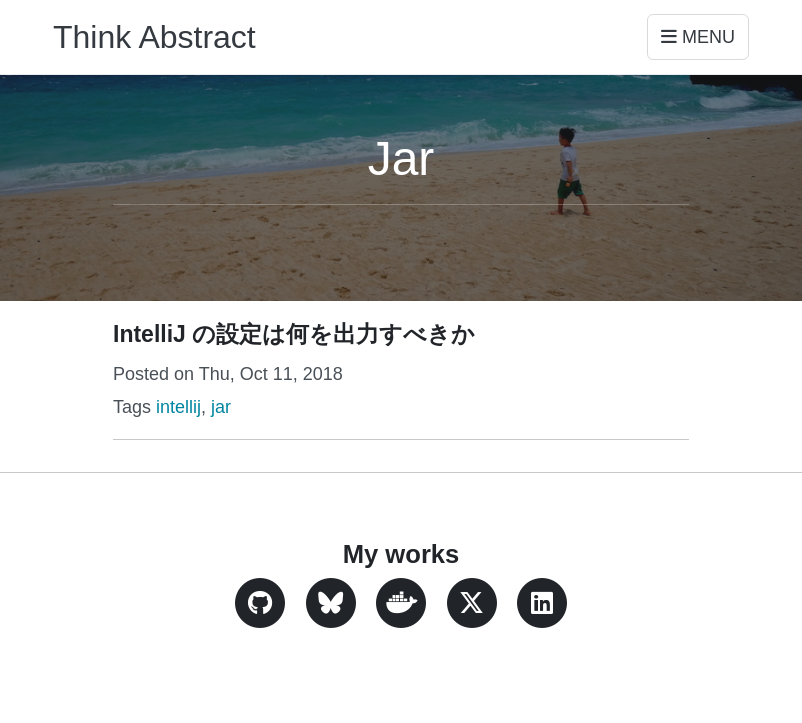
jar (221, 407)
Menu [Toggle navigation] (698, 37)
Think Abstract (154, 37)
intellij (178, 407)
